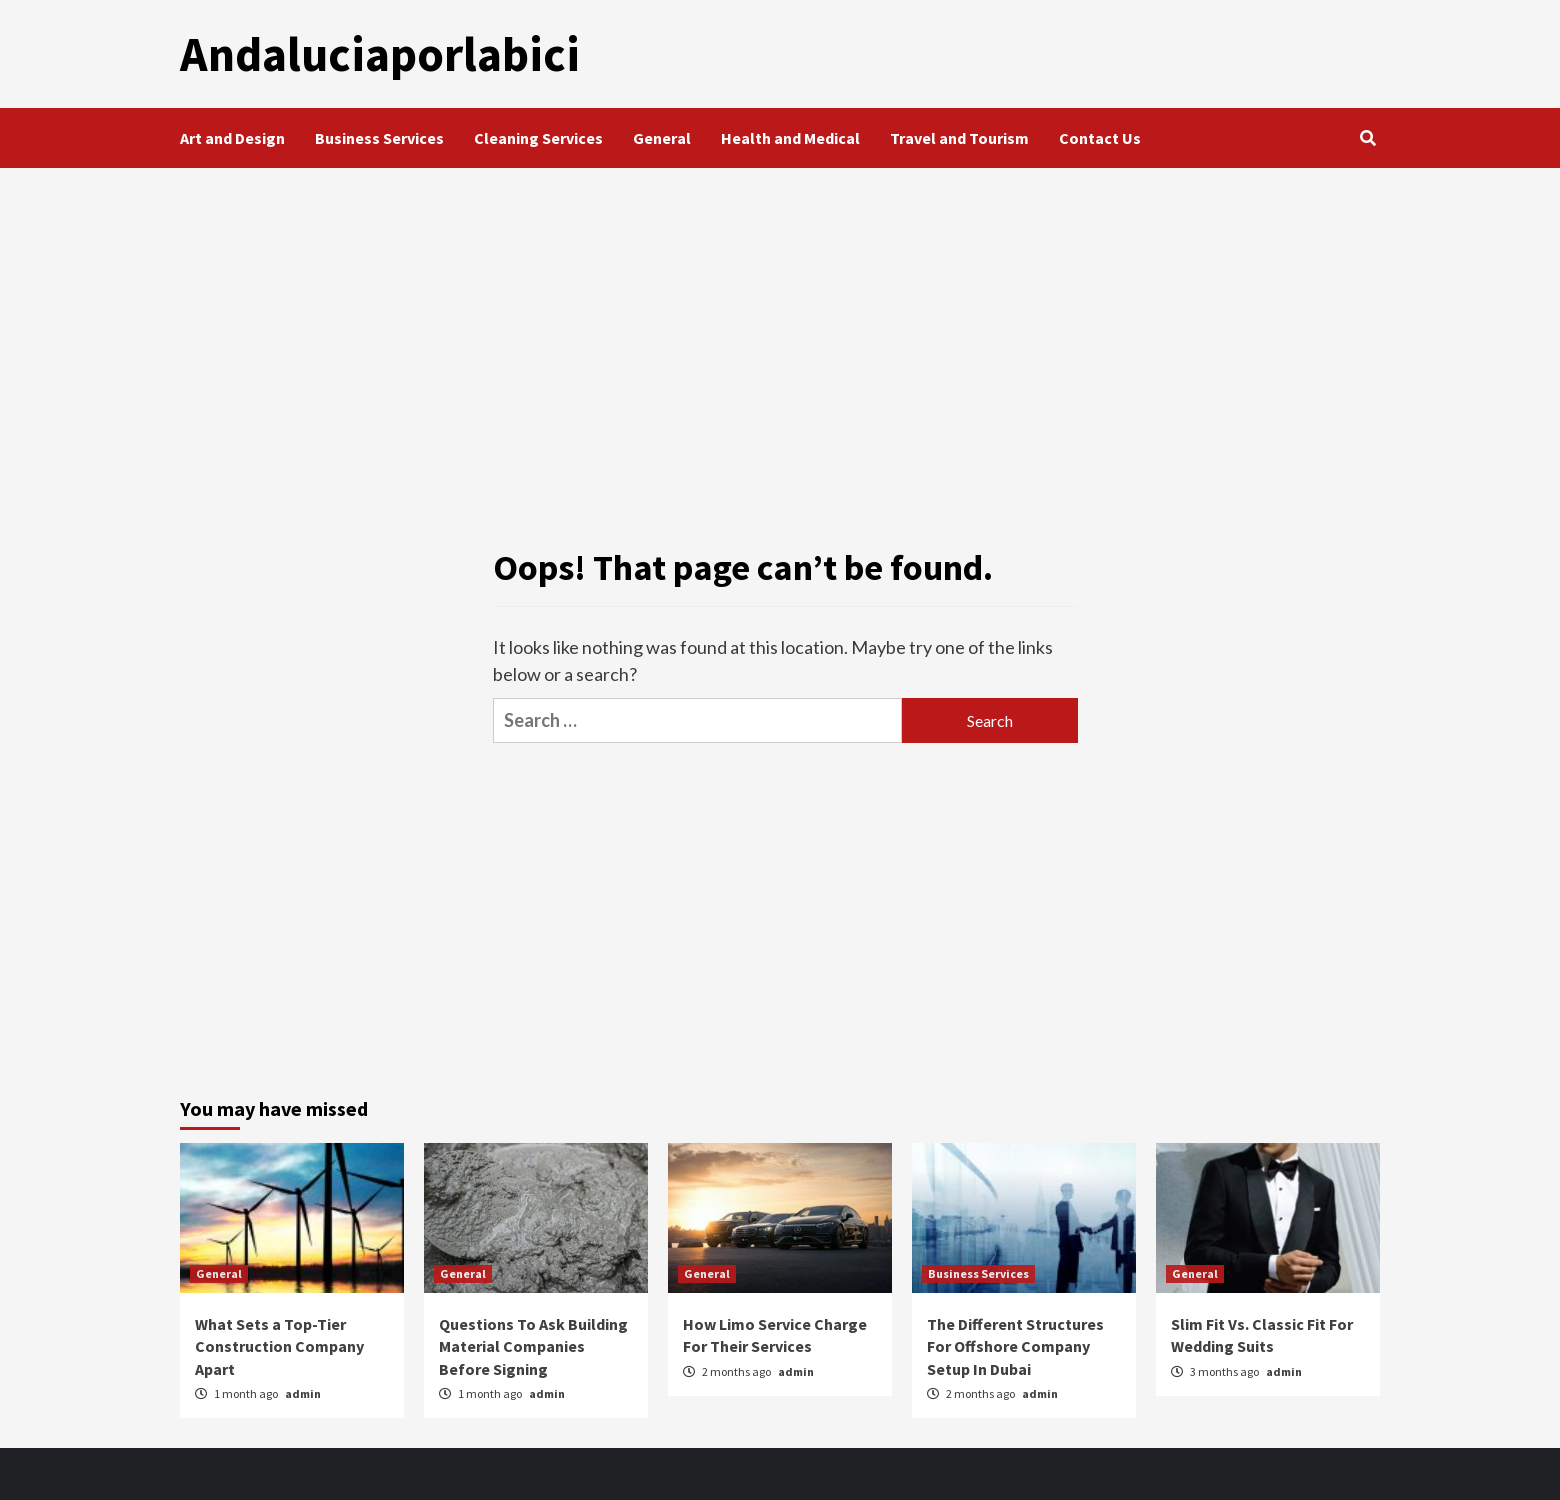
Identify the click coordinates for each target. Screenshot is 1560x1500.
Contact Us (1100, 138)
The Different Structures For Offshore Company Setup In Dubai (1015, 1346)
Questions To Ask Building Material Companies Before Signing (533, 1346)
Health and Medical (790, 138)
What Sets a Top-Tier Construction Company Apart (279, 1346)
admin (303, 1393)
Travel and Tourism (959, 138)
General (662, 138)
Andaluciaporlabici (380, 54)
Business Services (379, 138)
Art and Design (232, 138)
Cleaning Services (538, 138)
